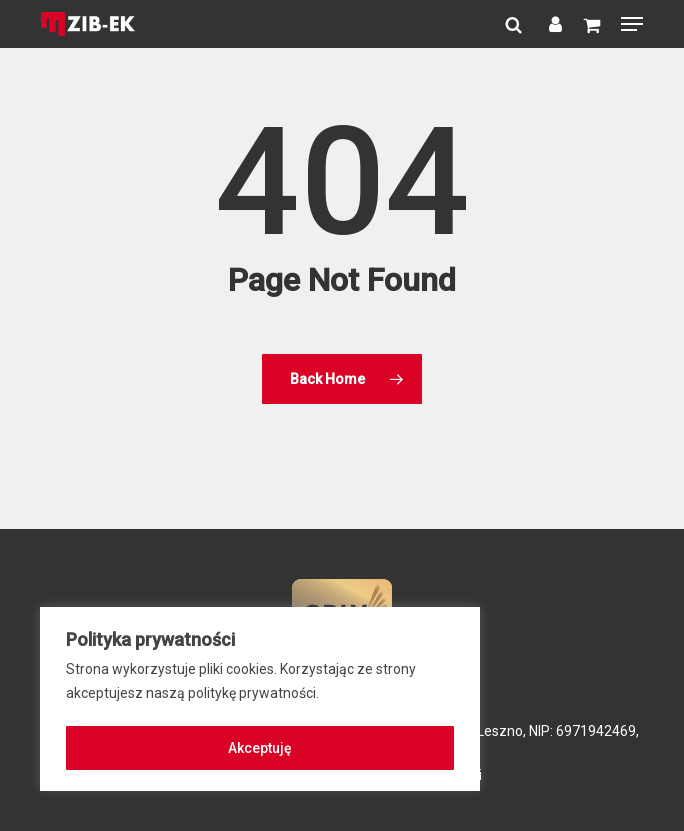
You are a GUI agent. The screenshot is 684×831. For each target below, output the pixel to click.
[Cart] (591, 24)
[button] (632, 24)
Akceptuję (260, 748)
